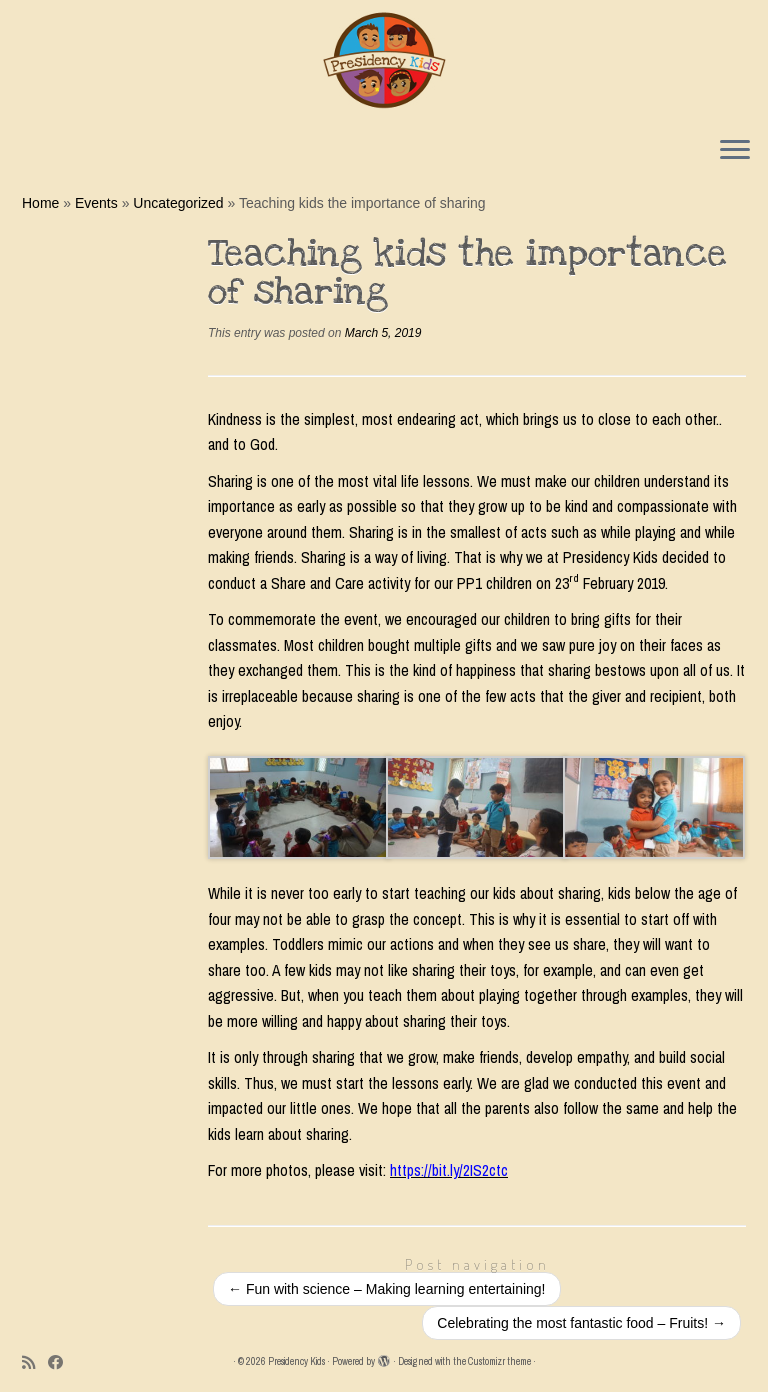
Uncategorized (178, 203)
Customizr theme (499, 1361)
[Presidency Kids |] (384, 60)
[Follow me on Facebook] (62, 1362)
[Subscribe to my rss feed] (35, 1362)
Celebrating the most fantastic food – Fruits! (581, 1323)
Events (96, 203)
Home (40, 203)
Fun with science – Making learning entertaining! (387, 1289)
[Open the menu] (735, 151)
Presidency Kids (296, 1361)
